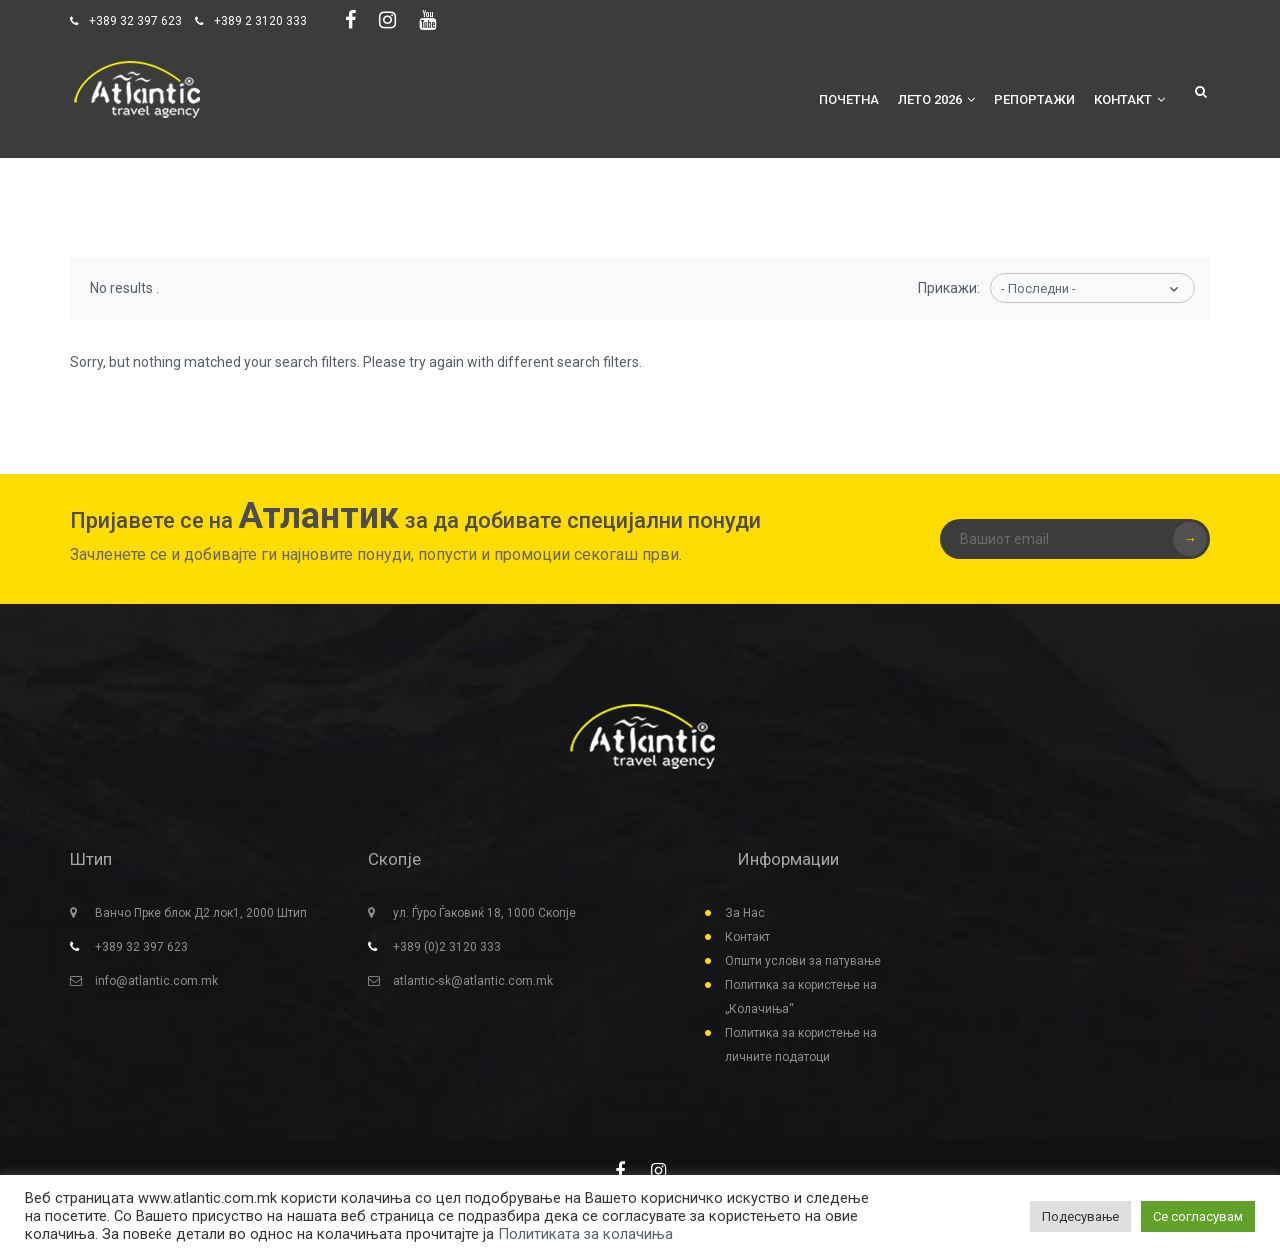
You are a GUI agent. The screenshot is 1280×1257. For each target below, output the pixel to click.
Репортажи (1034, 99)
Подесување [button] (1080, 1216)
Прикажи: (949, 288)
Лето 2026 (936, 99)
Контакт (1129, 99)
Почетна (849, 99)
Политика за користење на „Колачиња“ (801, 997)
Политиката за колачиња (585, 1234)
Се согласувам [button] (1198, 1216)
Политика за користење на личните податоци (801, 1045)
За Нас (745, 913)
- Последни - (1038, 288)
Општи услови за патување (803, 961)
